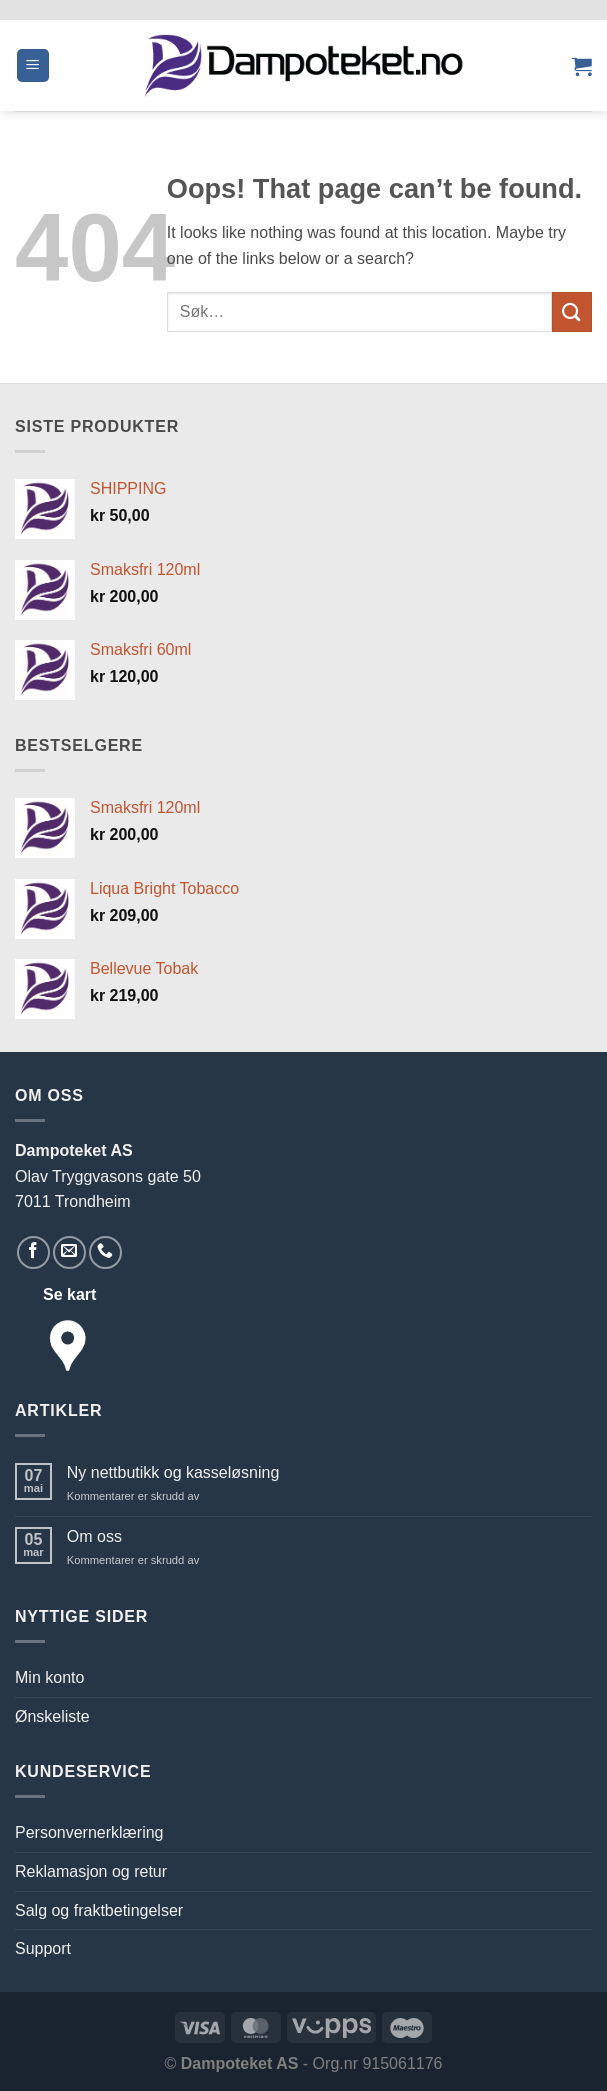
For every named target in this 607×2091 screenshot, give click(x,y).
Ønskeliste (52, 1716)
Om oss (94, 1536)
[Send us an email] (69, 1252)
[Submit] (572, 311)
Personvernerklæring (89, 1832)
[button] (33, 65)
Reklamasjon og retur (91, 1871)
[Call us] (105, 1252)
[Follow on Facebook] (33, 1252)
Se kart (69, 1294)
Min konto (49, 1677)
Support (43, 1948)
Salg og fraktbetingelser (99, 1910)
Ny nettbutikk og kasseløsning (173, 1472)
